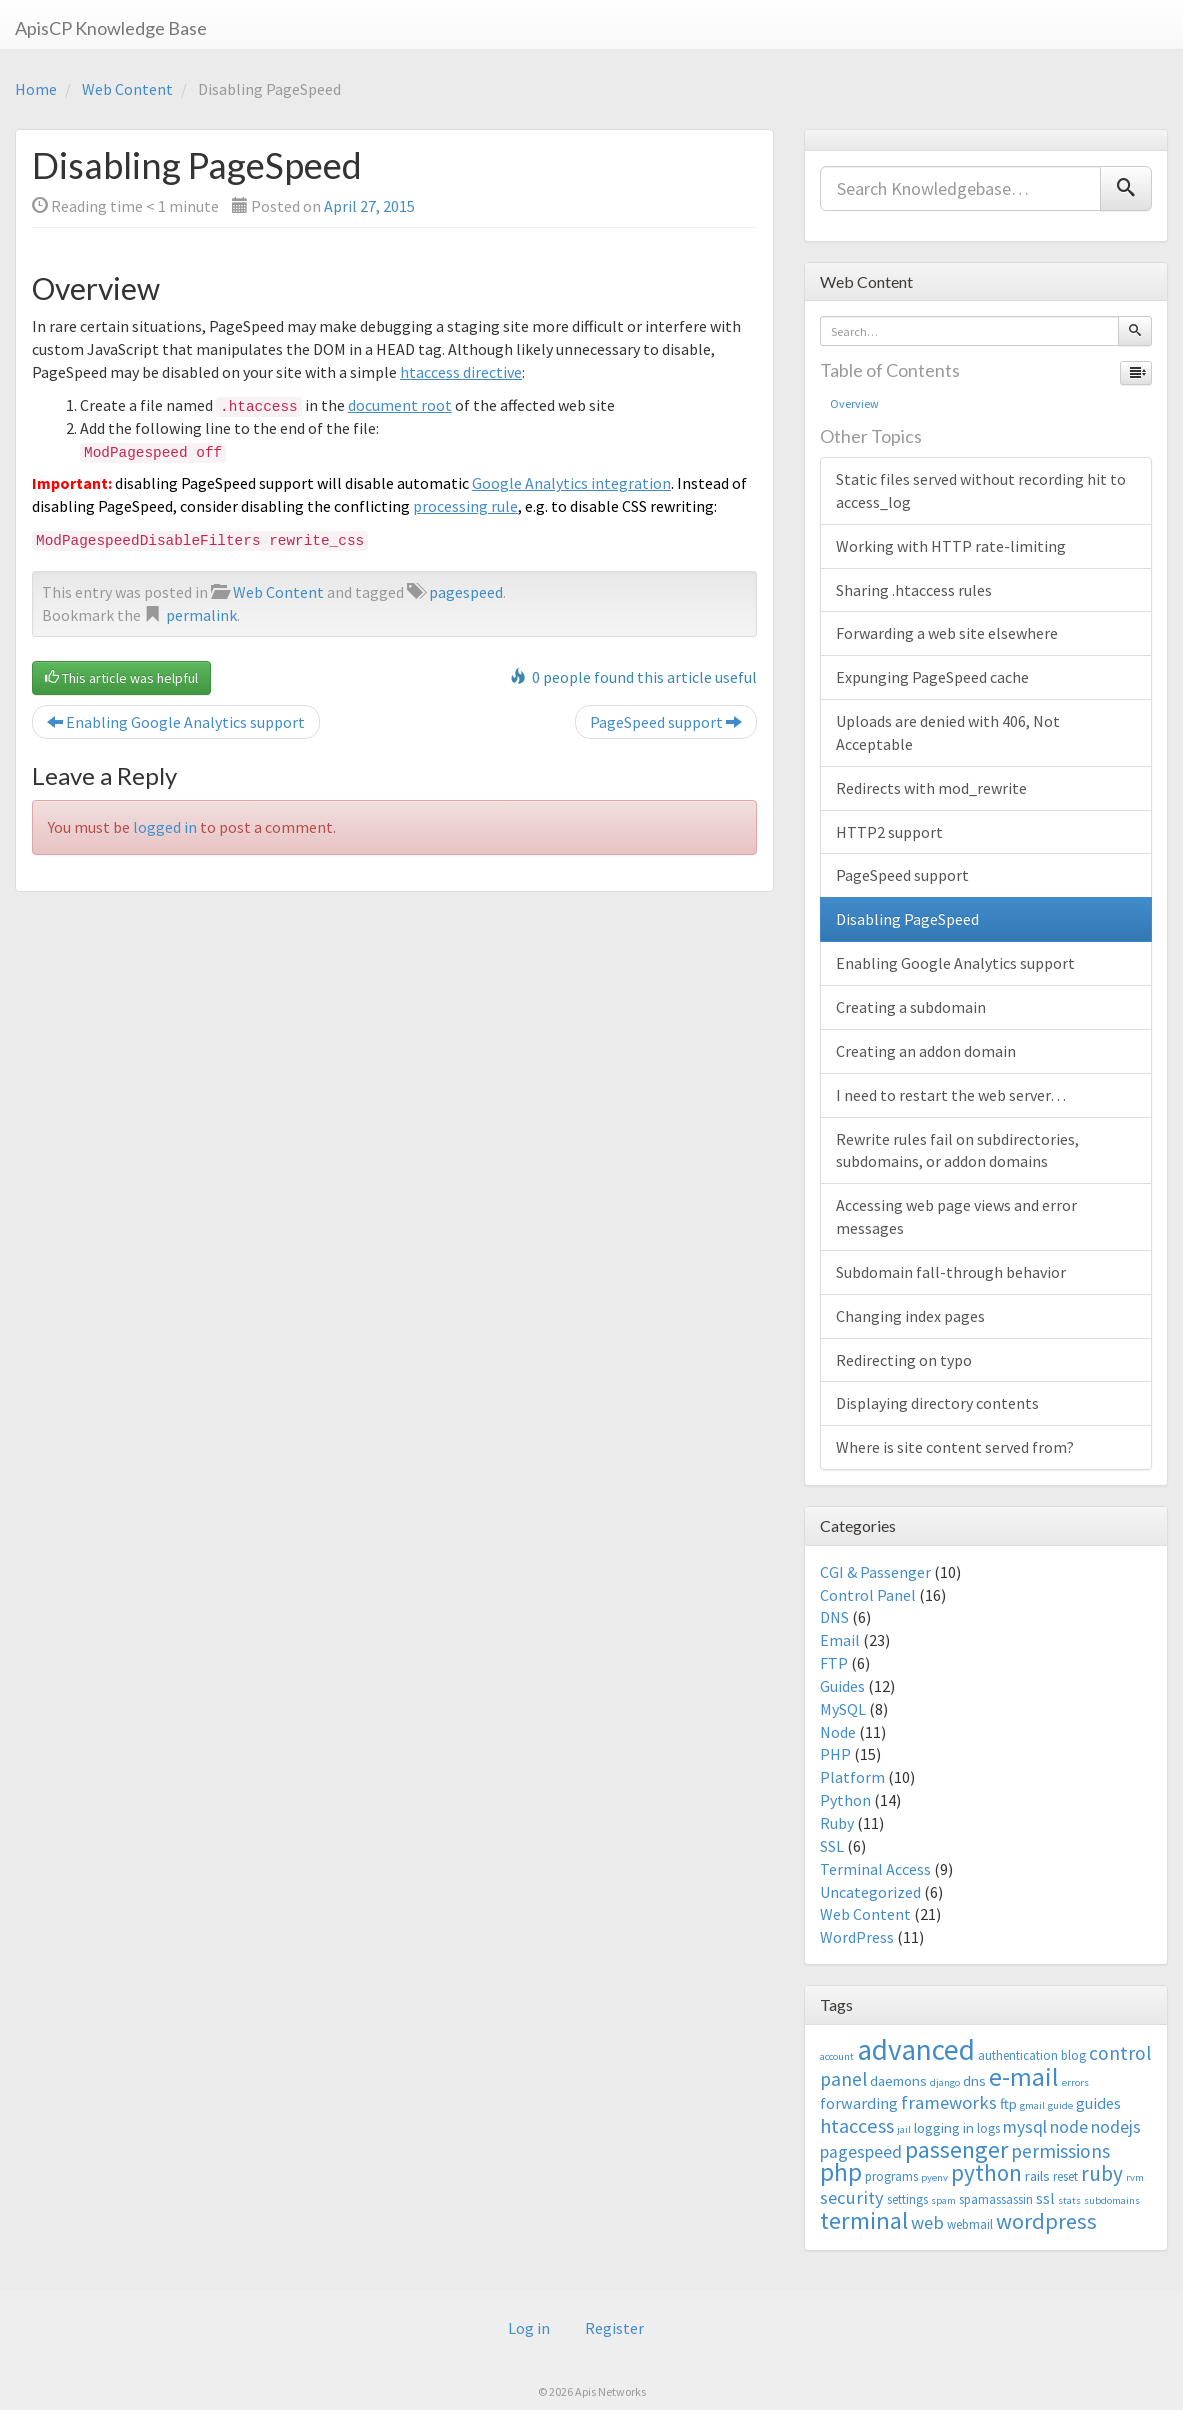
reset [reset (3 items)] (1065, 2176)
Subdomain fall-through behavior (951, 1272)
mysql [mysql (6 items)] (1025, 2127)
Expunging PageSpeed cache (932, 677)
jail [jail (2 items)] (904, 2129)
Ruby (837, 1823)
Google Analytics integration (571, 483)
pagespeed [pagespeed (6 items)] (861, 2152)
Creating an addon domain (926, 1051)
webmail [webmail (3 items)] (970, 2224)
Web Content (127, 89)
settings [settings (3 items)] (907, 2199)
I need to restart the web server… (951, 1095)
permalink (201, 615)
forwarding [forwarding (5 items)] (859, 2103)
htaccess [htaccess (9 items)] (857, 2126)
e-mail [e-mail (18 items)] (1024, 2077)
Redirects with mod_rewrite (931, 788)
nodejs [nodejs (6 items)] (1116, 2127)
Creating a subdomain (911, 1007)
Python (845, 1800)
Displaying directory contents (937, 1403)
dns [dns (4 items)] (974, 2080)
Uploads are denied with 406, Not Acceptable (948, 732)
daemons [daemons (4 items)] (898, 2080)
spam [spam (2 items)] (943, 2200)
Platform (852, 1777)
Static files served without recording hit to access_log (981, 490)
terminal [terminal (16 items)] (864, 2220)
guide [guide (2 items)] (1060, 2105)
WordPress (857, 1937)
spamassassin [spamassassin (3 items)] (996, 2199)
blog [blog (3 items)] (1073, 2055)
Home (36, 89)
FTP (834, 1663)
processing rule (465, 506)
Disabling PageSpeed (907, 919)
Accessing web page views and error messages (956, 1216)
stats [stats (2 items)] (1069, 2200)
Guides (842, 1686)
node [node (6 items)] (1069, 2127)
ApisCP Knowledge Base (111, 28)
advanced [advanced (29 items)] (916, 2049)
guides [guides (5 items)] (1098, 2103)
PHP (835, 1754)
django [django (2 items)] (945, 2082)
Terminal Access (875, 1869)
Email (840, 1640)
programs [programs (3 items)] (891, 2176)
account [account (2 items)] (837, 2056)
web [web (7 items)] (927, 2222)
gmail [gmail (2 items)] (1032, 2105)
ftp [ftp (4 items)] (1008, 2103)
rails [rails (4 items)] (1037, 2175)
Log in (529, 2328)
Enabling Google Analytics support (176, 722)
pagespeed (466, 592)
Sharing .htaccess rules (914, 590)
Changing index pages (910, 1316)
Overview (854, 403)
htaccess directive (461, 372)
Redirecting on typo (904, 1360)
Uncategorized (870, 1892)
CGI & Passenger (875, 1572)
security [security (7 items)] (852, 2197)
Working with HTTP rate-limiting (951, 546)
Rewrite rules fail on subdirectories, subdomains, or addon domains (957, 1150)
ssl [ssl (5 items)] (1045, 2198)
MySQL (843, 1709)
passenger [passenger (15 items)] (956, 2149)
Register (614, 2328)
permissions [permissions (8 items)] (1060, 2151)
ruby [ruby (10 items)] (1102, 2173)
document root (400, 405)
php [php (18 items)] (841, 2172)
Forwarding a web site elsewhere (947, 633)
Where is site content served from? (955, 1447)
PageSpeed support (666, 722)
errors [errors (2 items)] (1075, 2082)
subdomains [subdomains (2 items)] (1112, 2200)
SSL (832, 1846)
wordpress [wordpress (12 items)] (1046, 2221)
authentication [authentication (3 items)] (1018, 2055)
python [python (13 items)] (986, 2172)
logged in (165, 827)
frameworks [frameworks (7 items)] (949, 2102)
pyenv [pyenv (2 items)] (934, 2177)
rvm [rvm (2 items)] (1135, 2177)
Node (838, 1732)
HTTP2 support (889, 832)
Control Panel (868, 1595)
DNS (834, 1617)
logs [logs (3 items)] (988, 2128)
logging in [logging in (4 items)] (944, 2127)
